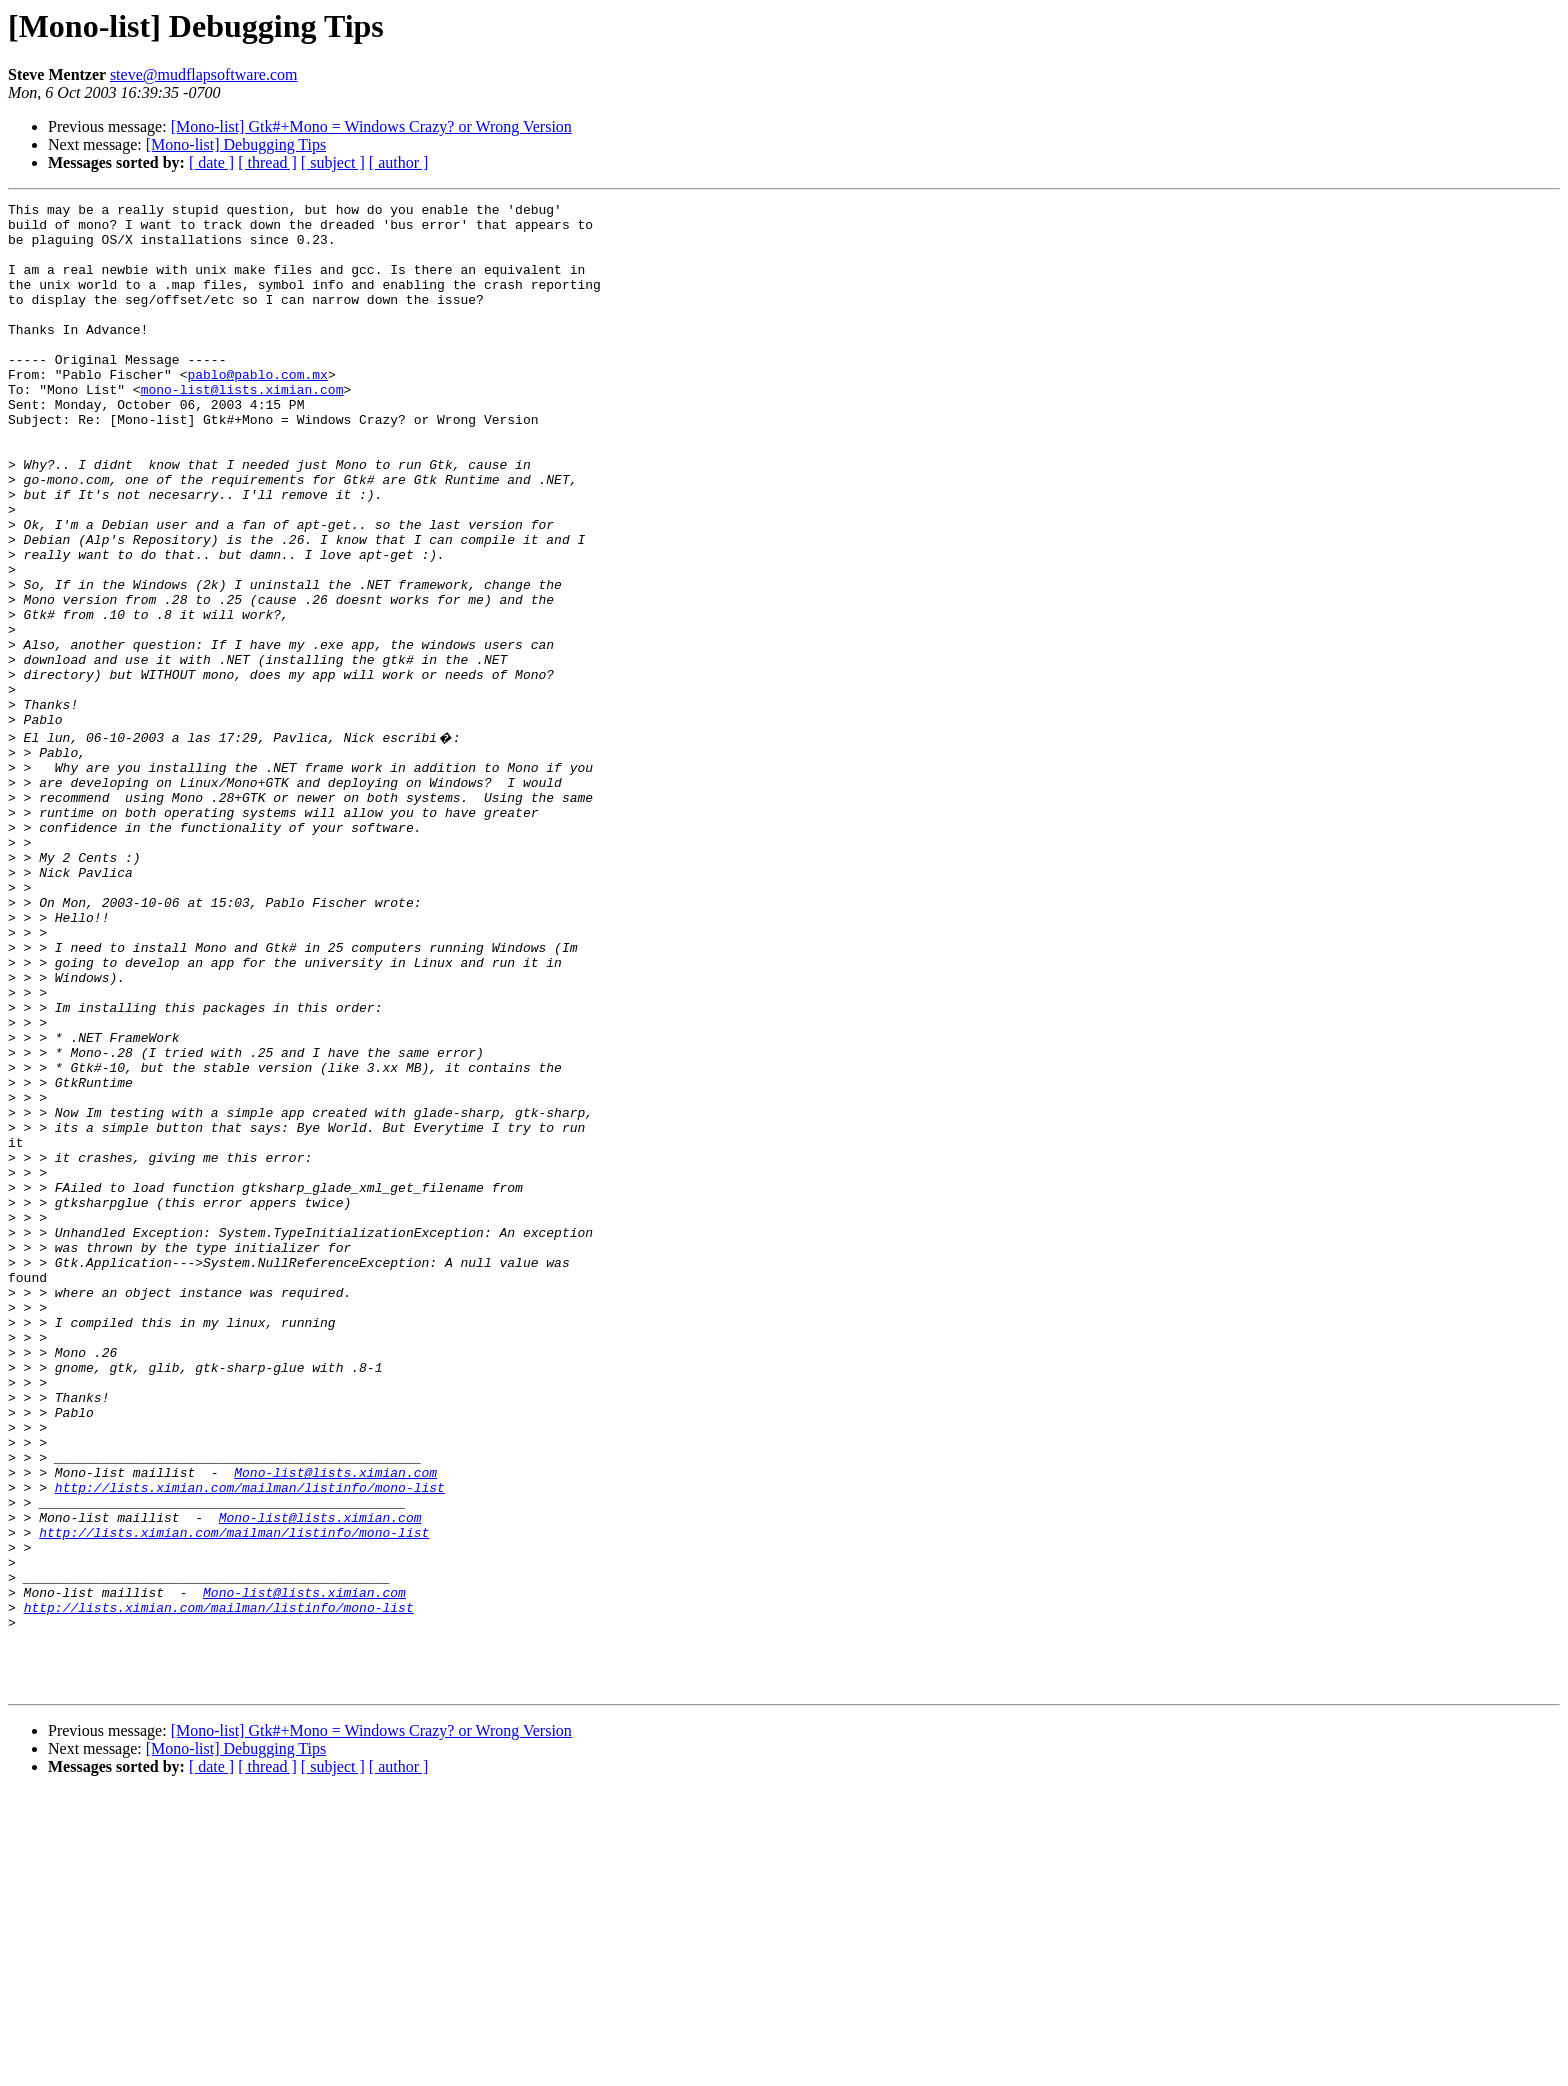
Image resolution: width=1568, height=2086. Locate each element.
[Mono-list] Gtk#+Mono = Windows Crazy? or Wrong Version (371, 126)
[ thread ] (267, 162)
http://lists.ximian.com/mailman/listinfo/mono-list (250, 1742)
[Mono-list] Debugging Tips (236, 144)
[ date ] (211, 162)
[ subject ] (333, 162)
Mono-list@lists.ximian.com (335, 1724)
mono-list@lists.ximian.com (242, 428)
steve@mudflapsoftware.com (204, 74)
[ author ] (399, 162)
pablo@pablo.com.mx (257, 410)
